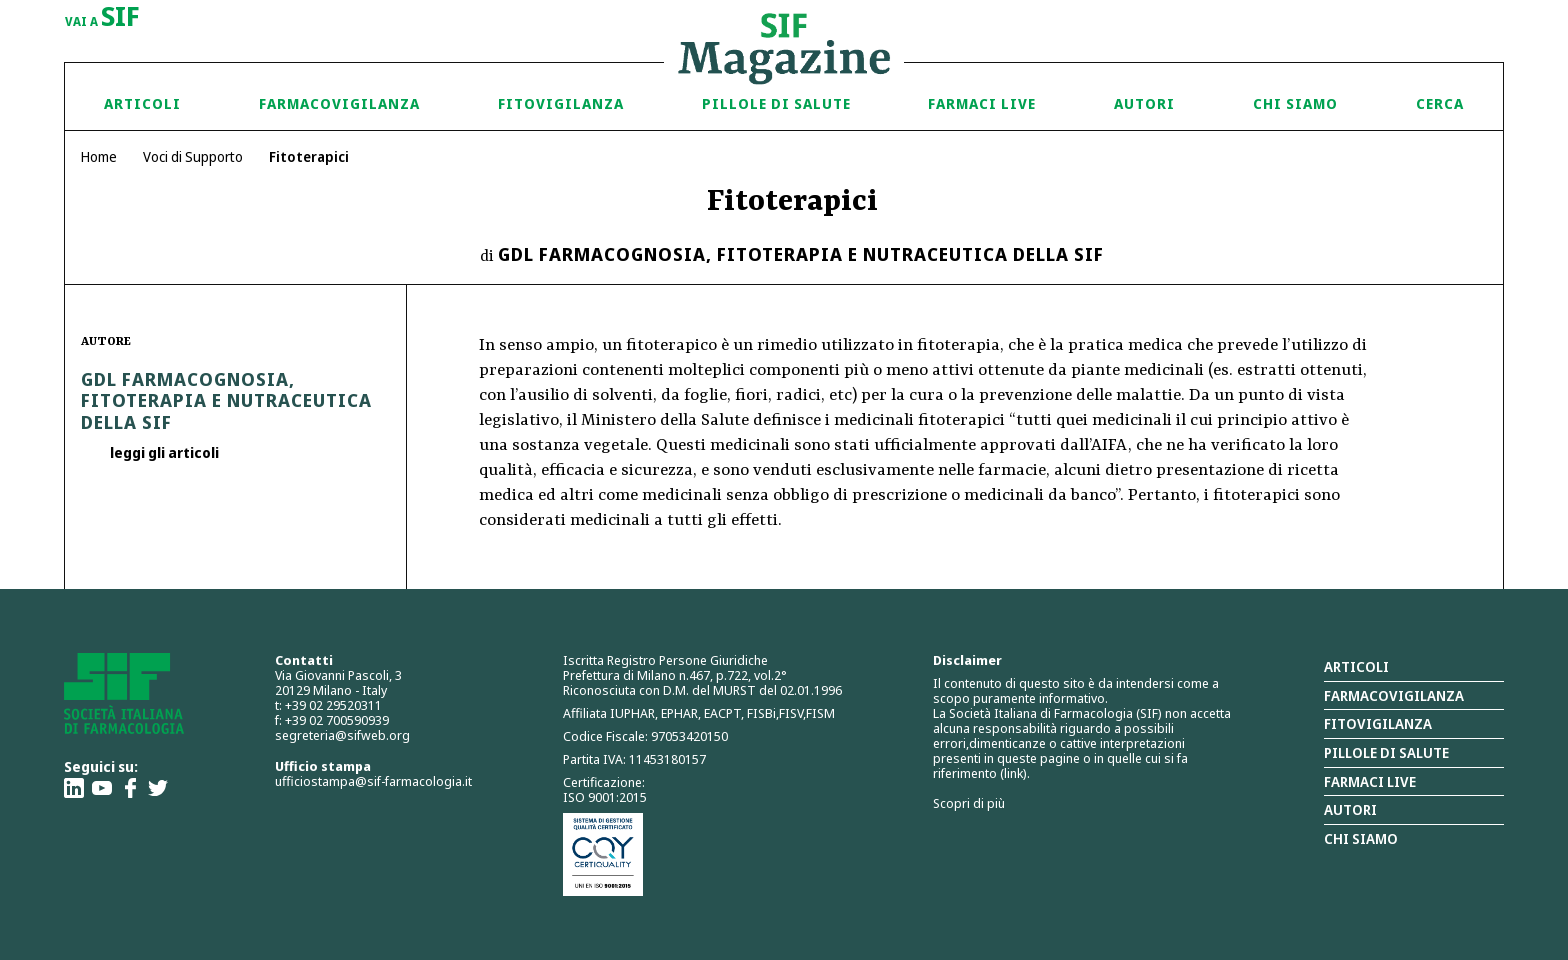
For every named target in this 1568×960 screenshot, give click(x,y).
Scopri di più (969, 803)
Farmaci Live (982, 103)
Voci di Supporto (193, 156)
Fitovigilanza (561, 103)
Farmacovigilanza (339, 103)
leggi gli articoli (163, 452)
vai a (102, 18)
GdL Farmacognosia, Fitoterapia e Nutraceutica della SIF (801, 254)
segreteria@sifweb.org (342, 735)
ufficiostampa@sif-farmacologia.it (373, 781)
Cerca (1440, 103)
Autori (1144, 103)
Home (99, 156)
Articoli (142, 103)
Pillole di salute (1386, 752)
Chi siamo (1295, 103)
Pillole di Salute (776, 103)
